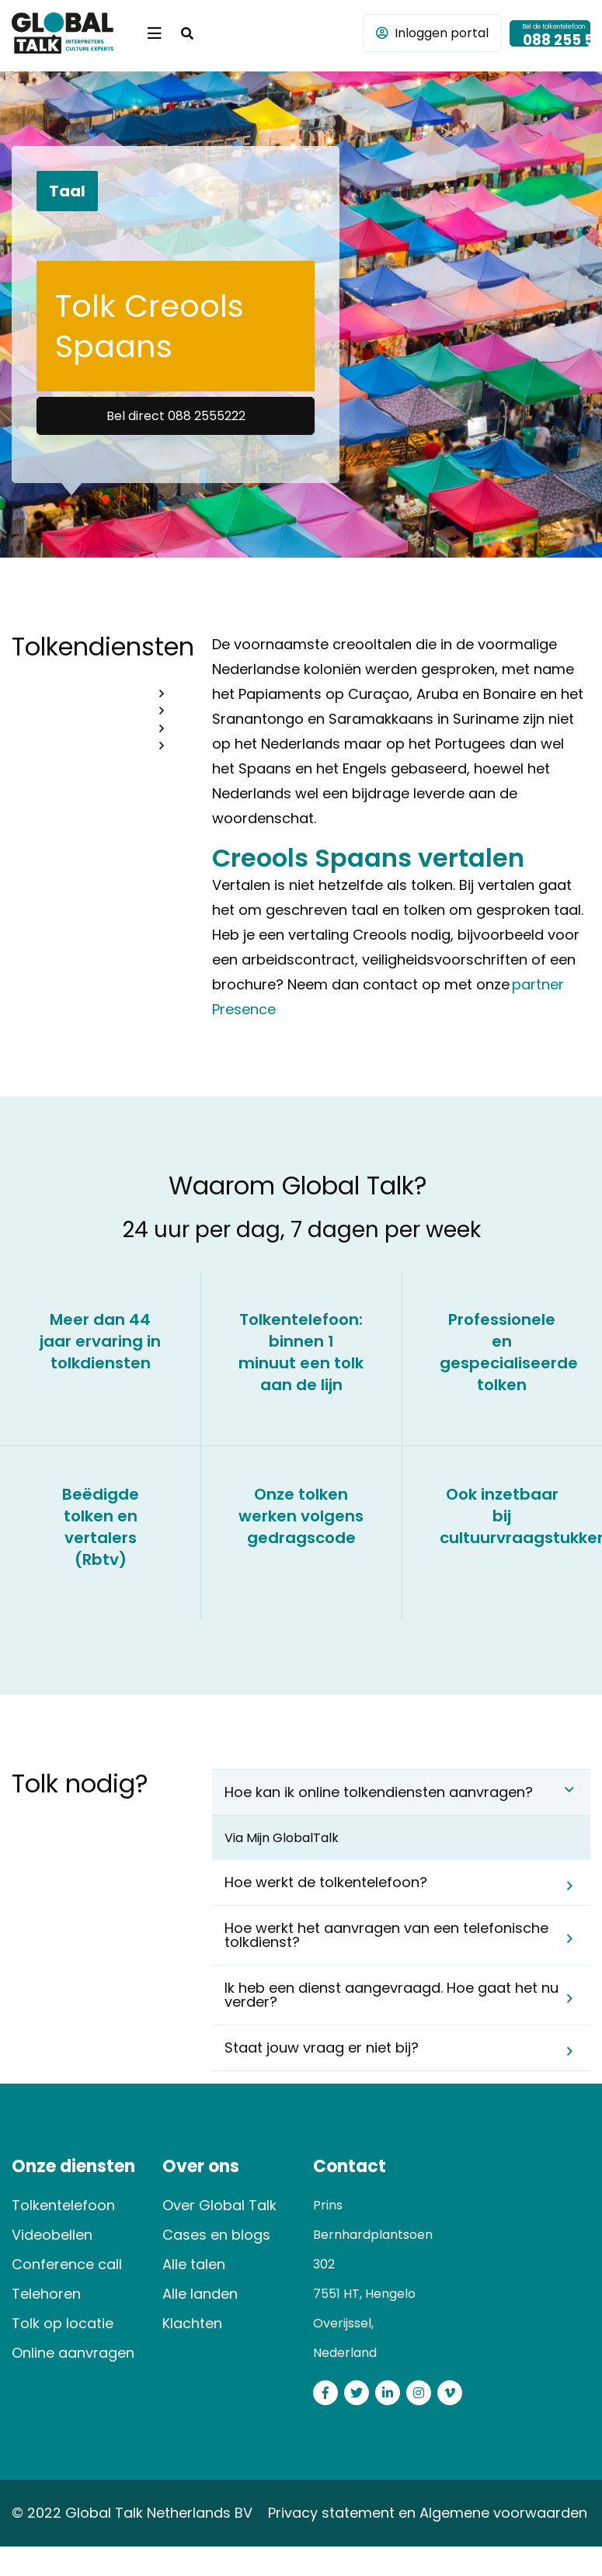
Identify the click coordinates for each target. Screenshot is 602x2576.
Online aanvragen (73, 2352)
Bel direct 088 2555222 (175, 416)
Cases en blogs (216, 2234)
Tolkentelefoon (63, 2205)
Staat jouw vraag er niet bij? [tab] (321, 2047)
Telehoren (46, 2293)
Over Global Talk (219, 2205)
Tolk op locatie (62, 2323)
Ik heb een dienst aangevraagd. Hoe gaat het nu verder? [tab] (391, 1994)
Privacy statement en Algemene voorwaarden (427, 2512)
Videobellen (52, 2234)
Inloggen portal (432, 33)
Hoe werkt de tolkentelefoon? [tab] (325, 1882)
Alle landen (200, 2293)
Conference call (67, 2264)
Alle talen (193, 2264)
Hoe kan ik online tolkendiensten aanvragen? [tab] (378, 1792)
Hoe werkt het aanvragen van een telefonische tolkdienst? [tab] (386, 1935)
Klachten (192, 2323)
